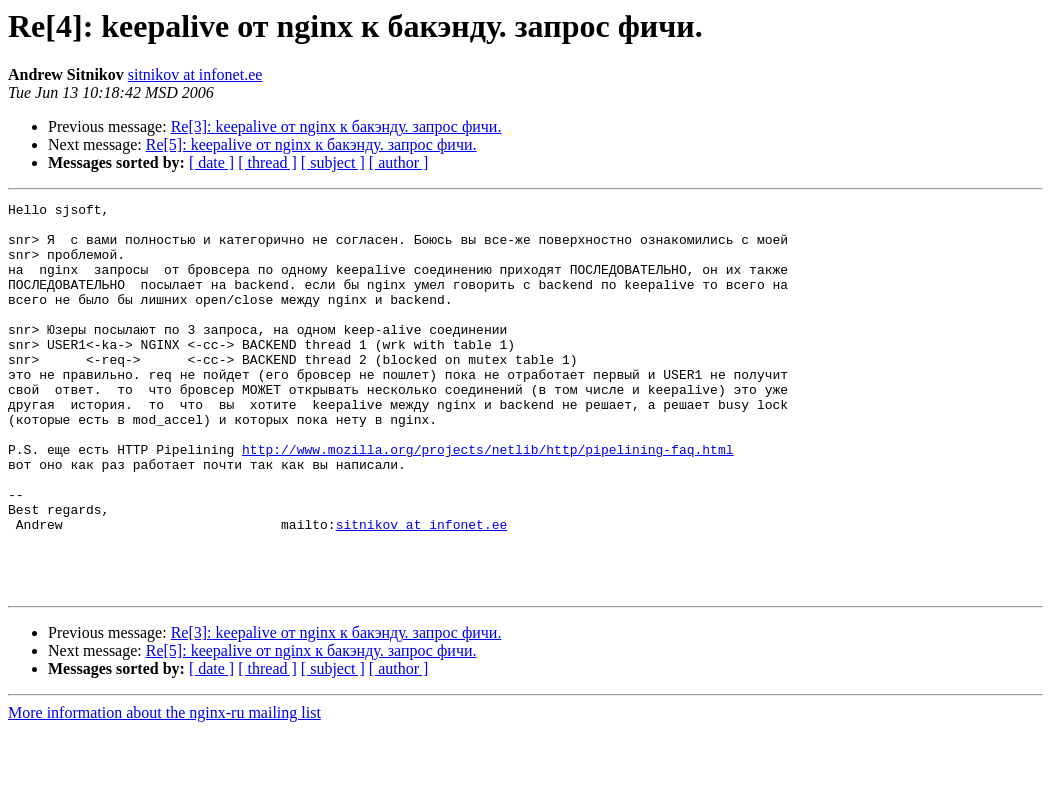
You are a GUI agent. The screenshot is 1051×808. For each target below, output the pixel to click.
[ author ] (399, 162)
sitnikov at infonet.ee (195, 74)
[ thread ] (267, 162)
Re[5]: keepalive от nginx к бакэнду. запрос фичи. (311, 144)
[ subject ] (333, 162)
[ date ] (211, 162)
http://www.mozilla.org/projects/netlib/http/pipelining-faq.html (487, 500)
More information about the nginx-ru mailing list (164, 790)
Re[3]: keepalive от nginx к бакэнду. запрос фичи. (336, 126)
